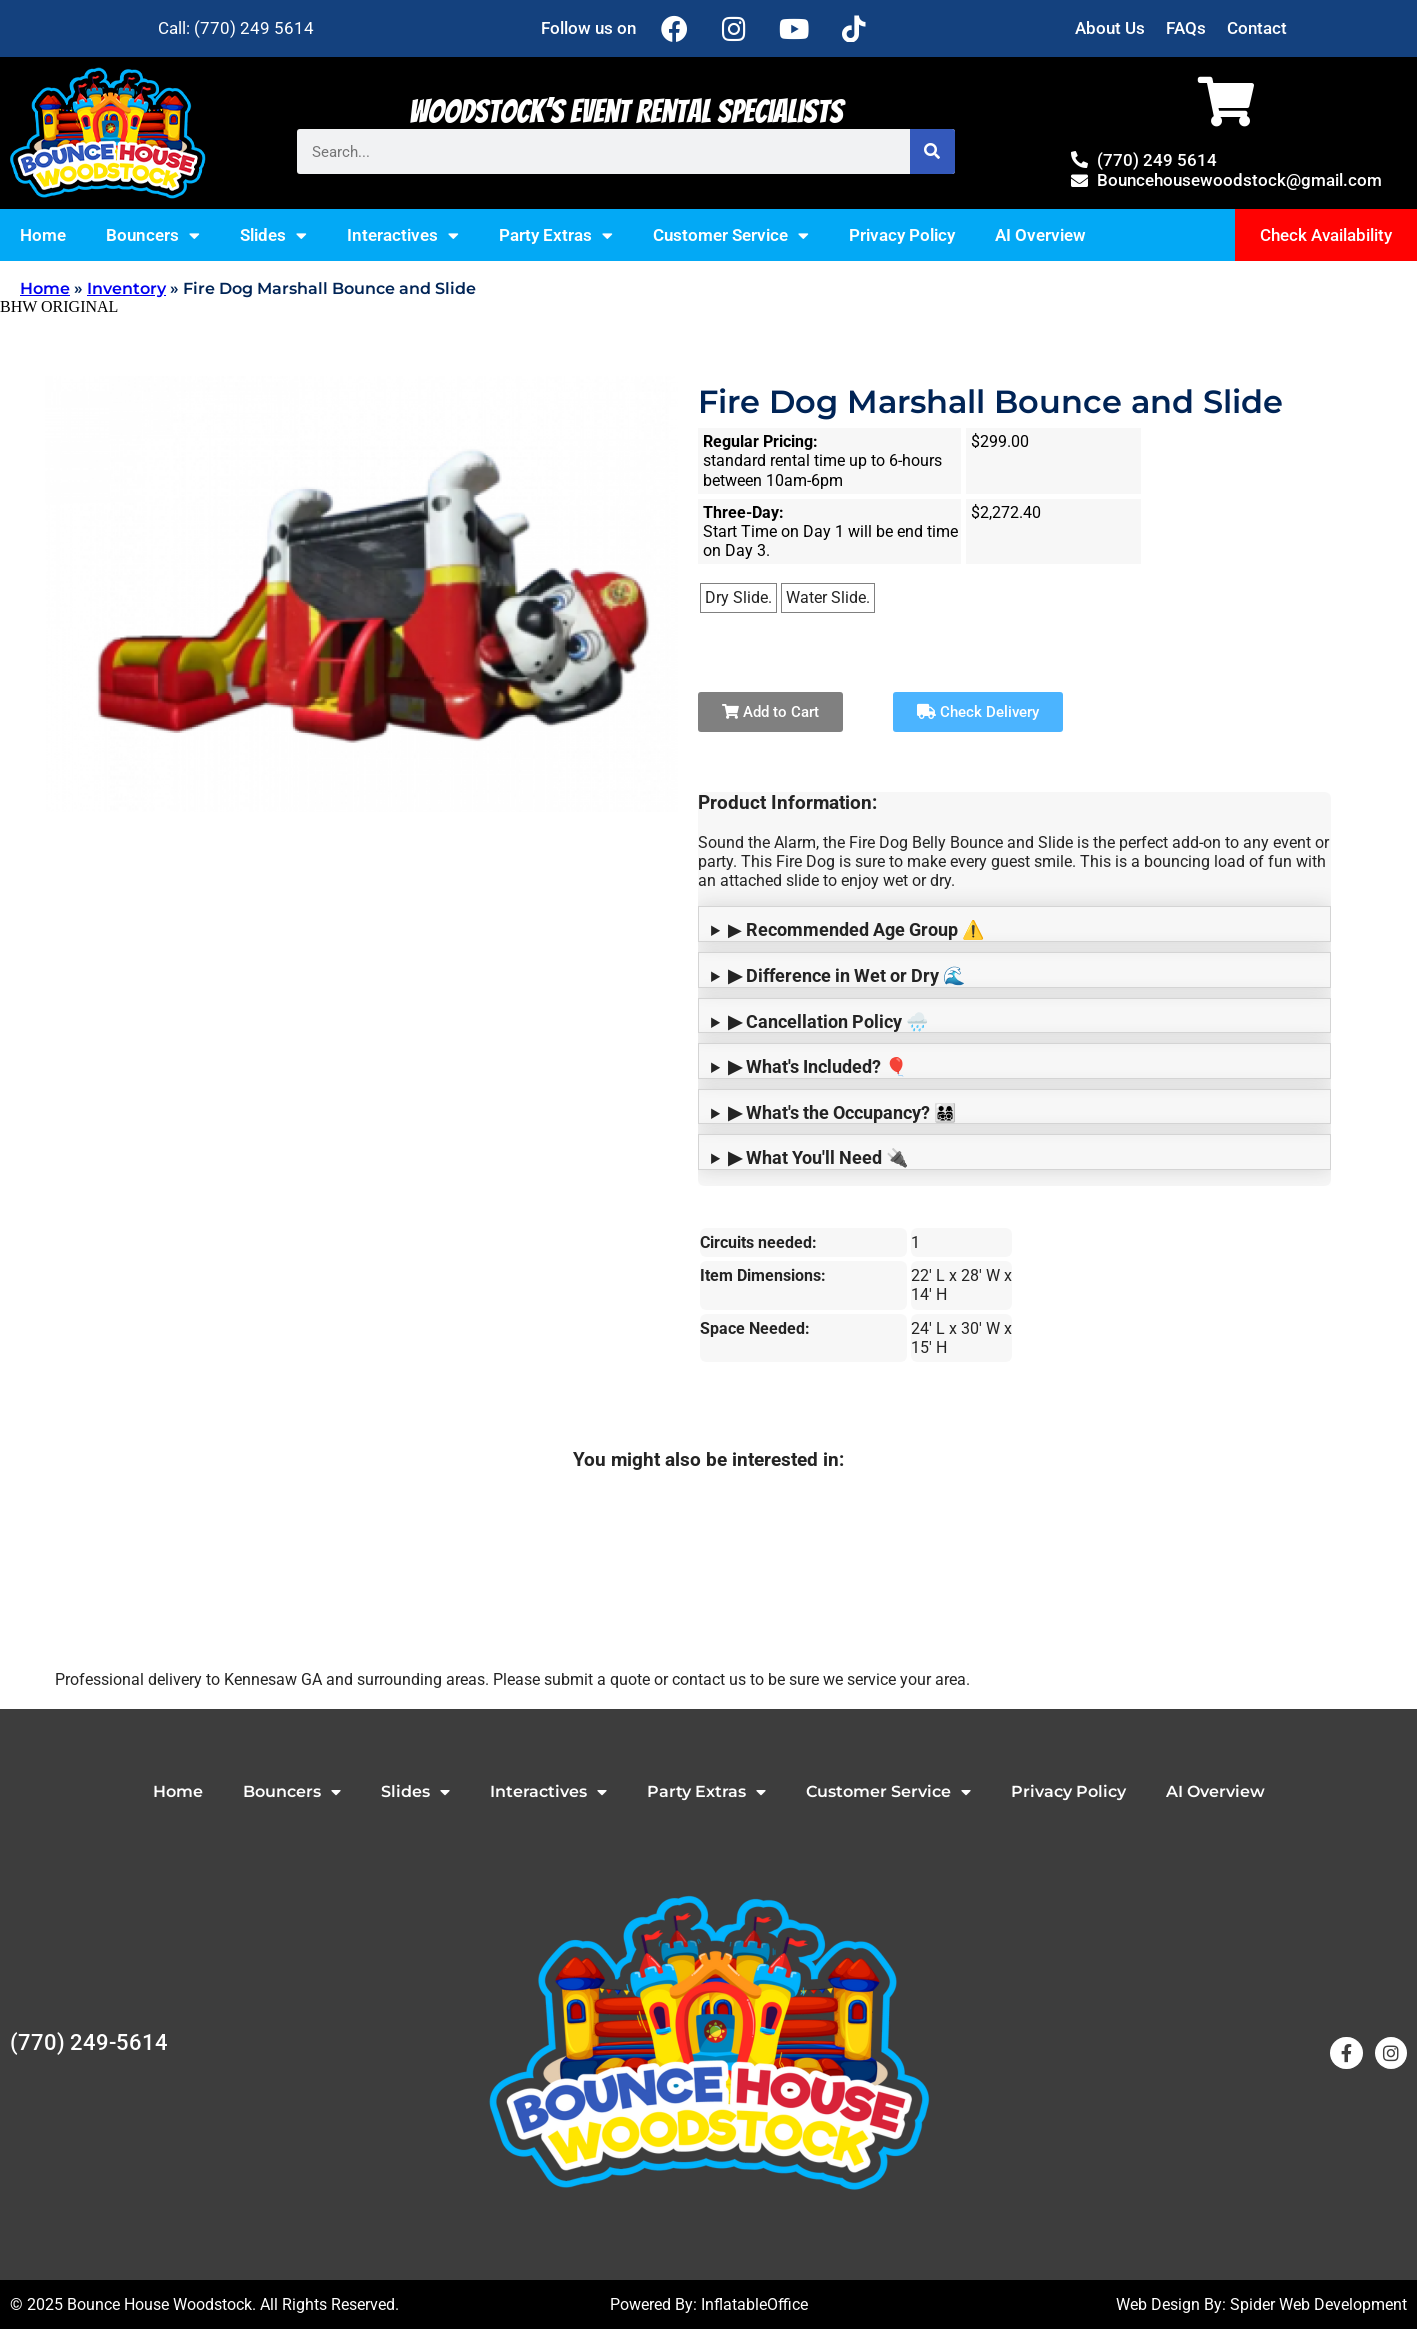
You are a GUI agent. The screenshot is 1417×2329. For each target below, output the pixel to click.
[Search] (932, 151)
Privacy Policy (902, 235)
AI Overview (1040, 235)
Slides (273, 235)
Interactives (403, 235)
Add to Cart (770, 712)
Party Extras (556, 235)
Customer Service (731, 235)
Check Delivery (978, 712)
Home (43, 235)
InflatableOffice (754, 2304)
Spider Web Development (1318, 2304)
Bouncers (153, 235)
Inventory (126, 288)
